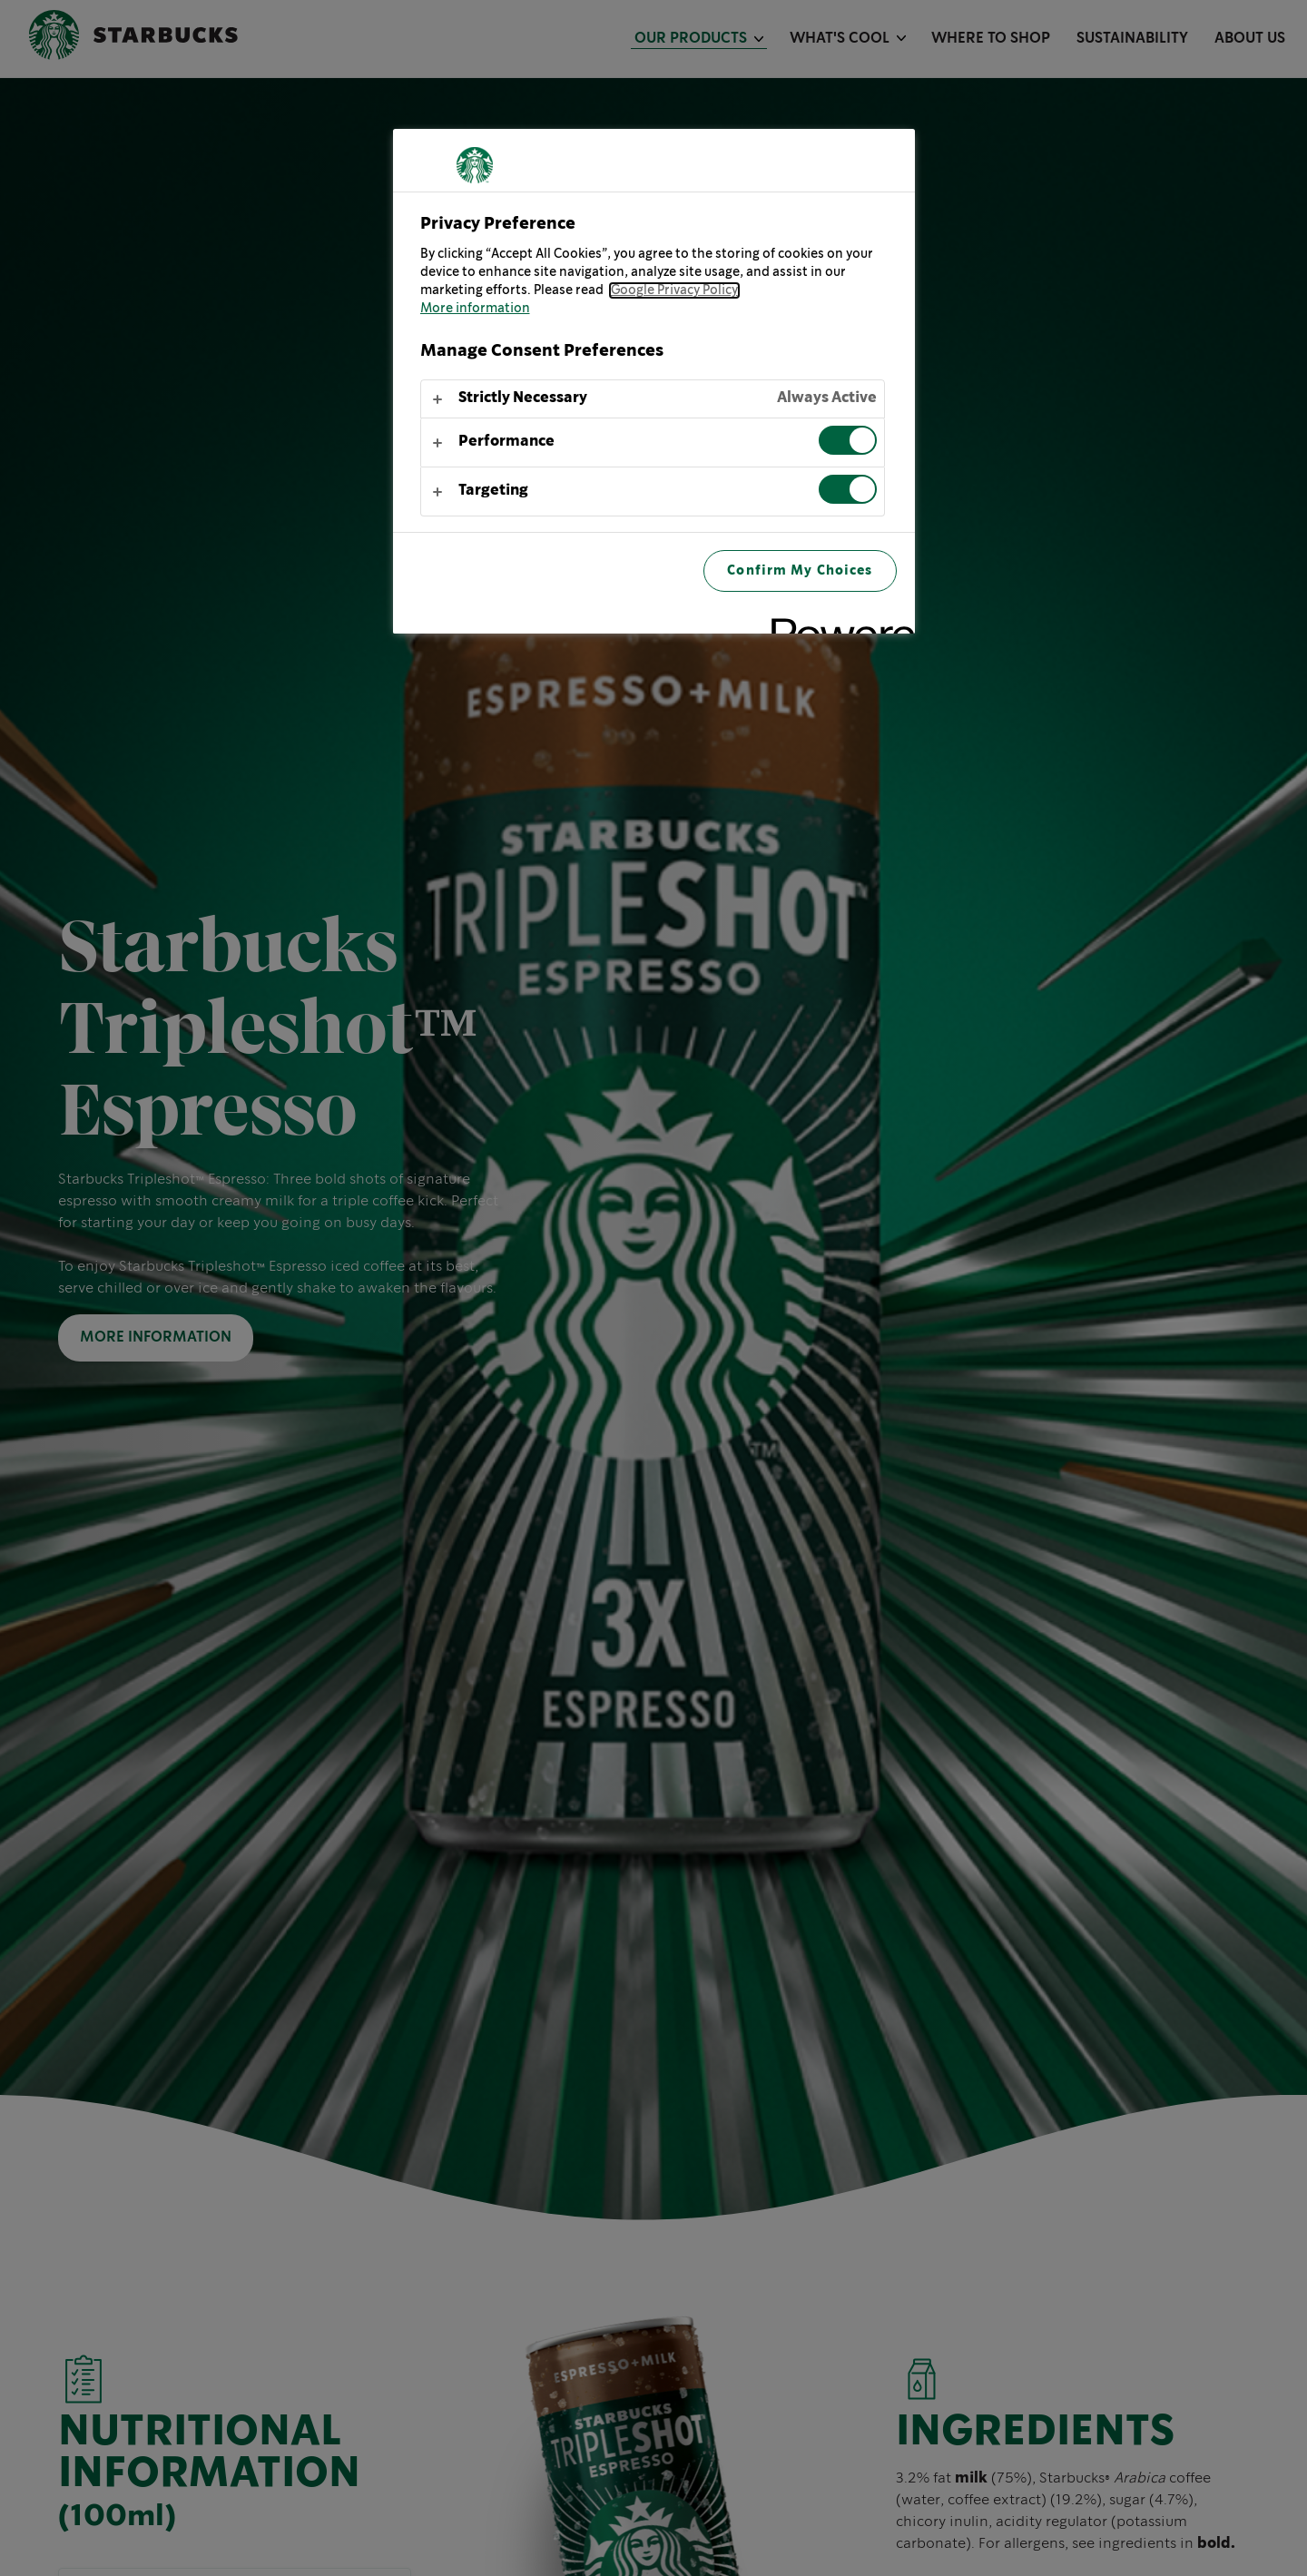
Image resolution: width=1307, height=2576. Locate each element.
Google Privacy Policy (674, 290)
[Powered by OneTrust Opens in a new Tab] (837, 622)
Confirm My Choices (799, 570)
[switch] (848, 440)
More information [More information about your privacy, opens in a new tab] (475, 308)
